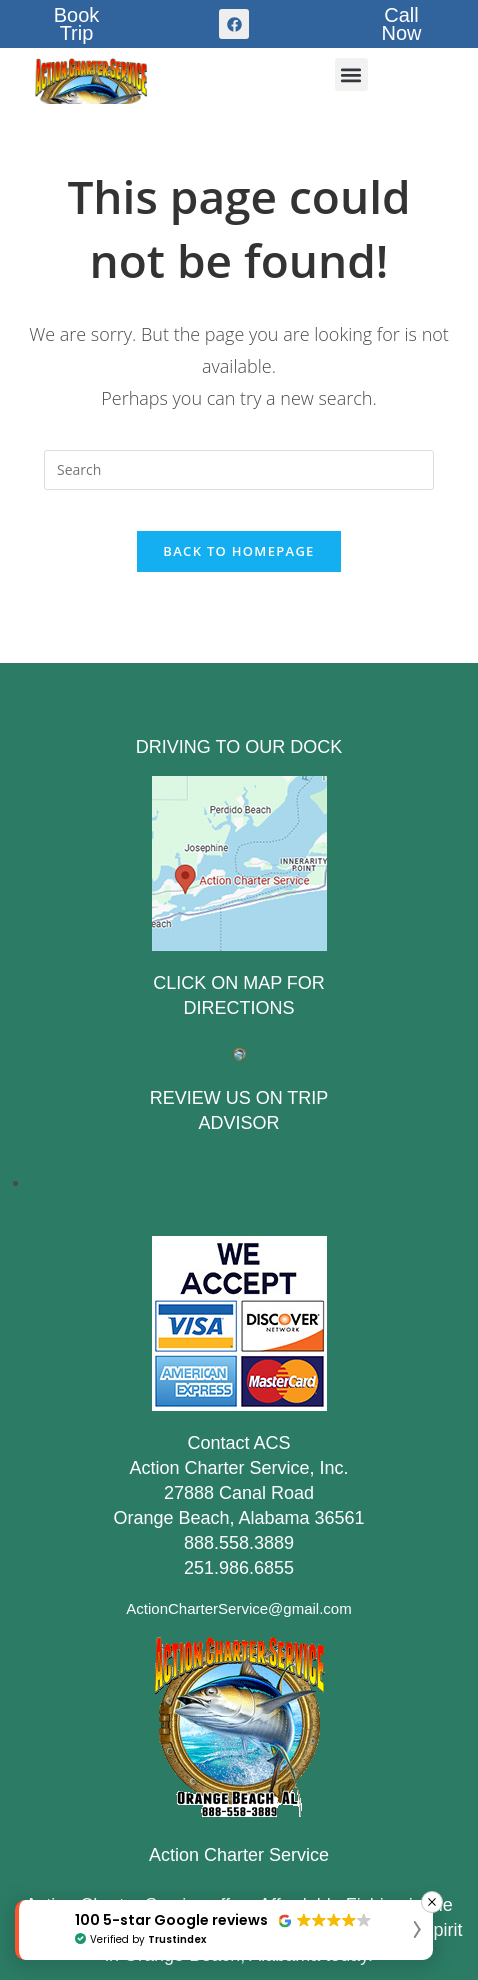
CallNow (402, 24)
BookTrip (77, 24)
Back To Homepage (238, 551)
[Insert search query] (239, 470)
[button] (351, 74)
